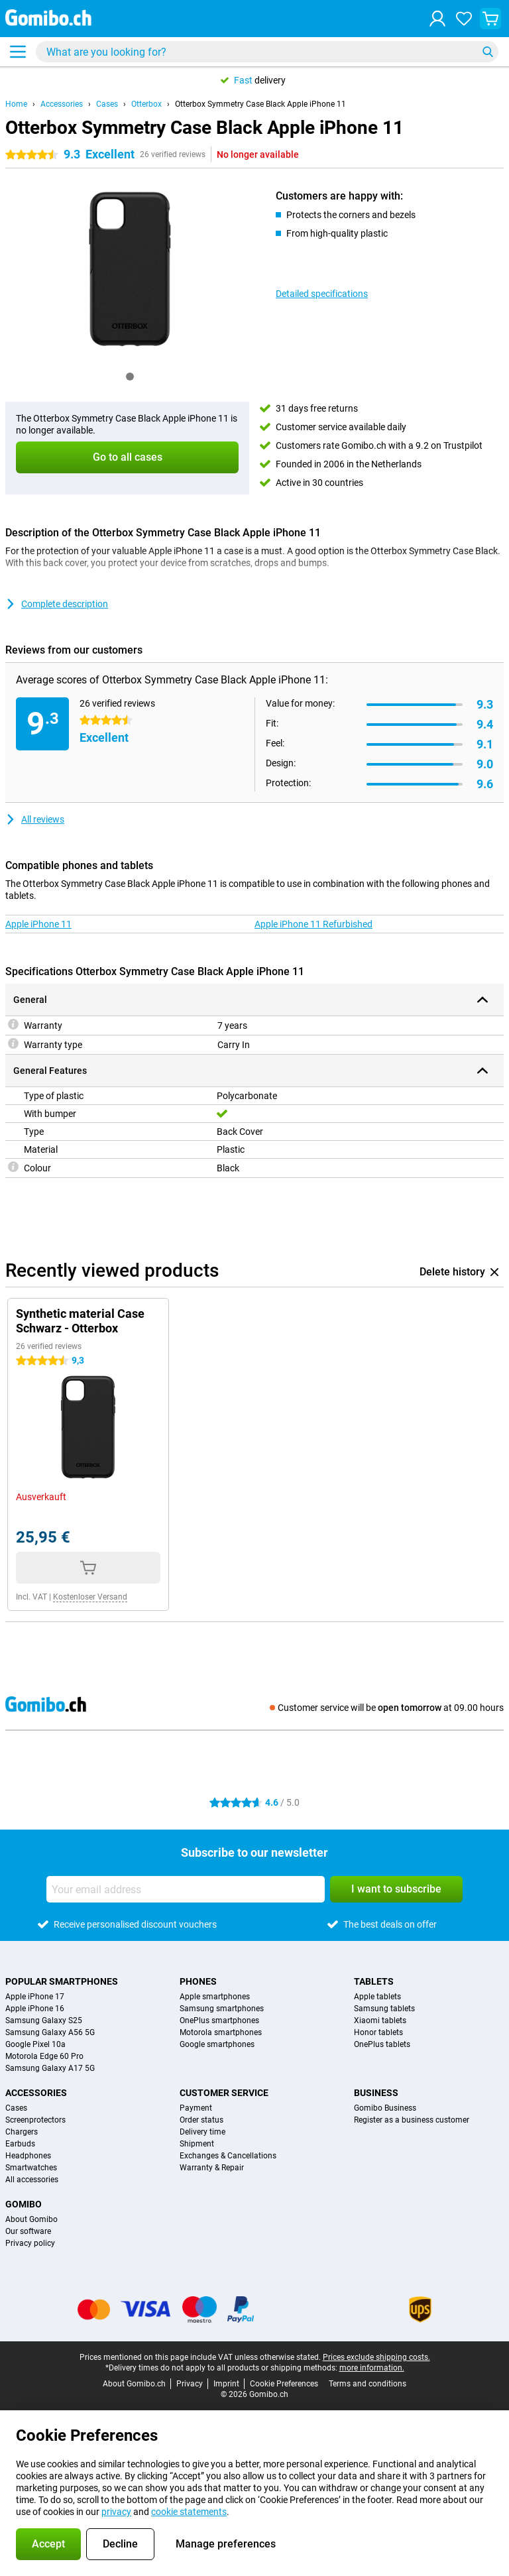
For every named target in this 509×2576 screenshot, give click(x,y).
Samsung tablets (384, 2008)
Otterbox (146, 104)
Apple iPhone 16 (34, 2008)
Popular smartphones (61, 1981)
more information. (371, 2367)
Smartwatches (31, 2167)
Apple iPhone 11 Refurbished (313, 924)
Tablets (374, 1981)
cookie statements (189, 2511)
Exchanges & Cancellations (228, 2155)
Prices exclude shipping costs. (376, 2357)
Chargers (21, 2132)
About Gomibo (31, 2219)
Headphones (28, 2155)
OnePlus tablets (382, 2044)
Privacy (189, 2383)
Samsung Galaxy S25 (43, 2020)
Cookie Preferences (284, 2383)
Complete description (56, 604)
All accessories (31, 2179)
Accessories (61, 104)
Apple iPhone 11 (38, 924)
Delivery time (202, 2132)
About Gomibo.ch (134, 2383)
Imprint (226, 2383)
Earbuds (20, 2143)
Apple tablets (377, 1996)
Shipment (197, 2143)
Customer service (224, 2092)
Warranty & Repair (212, 2167)
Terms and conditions (367, 2383)
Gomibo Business (385, 2108)
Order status (201, 2120)
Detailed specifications (322, 293)
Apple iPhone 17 (34, 1996)
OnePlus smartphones (219, 2020)
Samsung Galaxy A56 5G (50, 2032)
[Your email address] (185, 1889)
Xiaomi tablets (380, 2020)
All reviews (34, 819)
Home (16, 104)
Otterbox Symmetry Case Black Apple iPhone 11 (260, 104)
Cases (107, 104)
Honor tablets (378, 2032)
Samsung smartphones (222, 2008)
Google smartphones (217, 2044)
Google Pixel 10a (35, 2044)
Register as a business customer (411, 2120)
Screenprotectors (35, 2120)
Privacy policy (30, 2243)
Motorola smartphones (221, 2032)
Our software (28, 2231)
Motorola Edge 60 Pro (44, 2056)
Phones (198, 1981)
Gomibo (23, 2204)
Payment (196, 2108)
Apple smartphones (215, 1996)
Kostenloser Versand (90, 1597)
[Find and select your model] (267, 51)
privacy (116, 2511)
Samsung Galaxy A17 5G (50, 2068)
